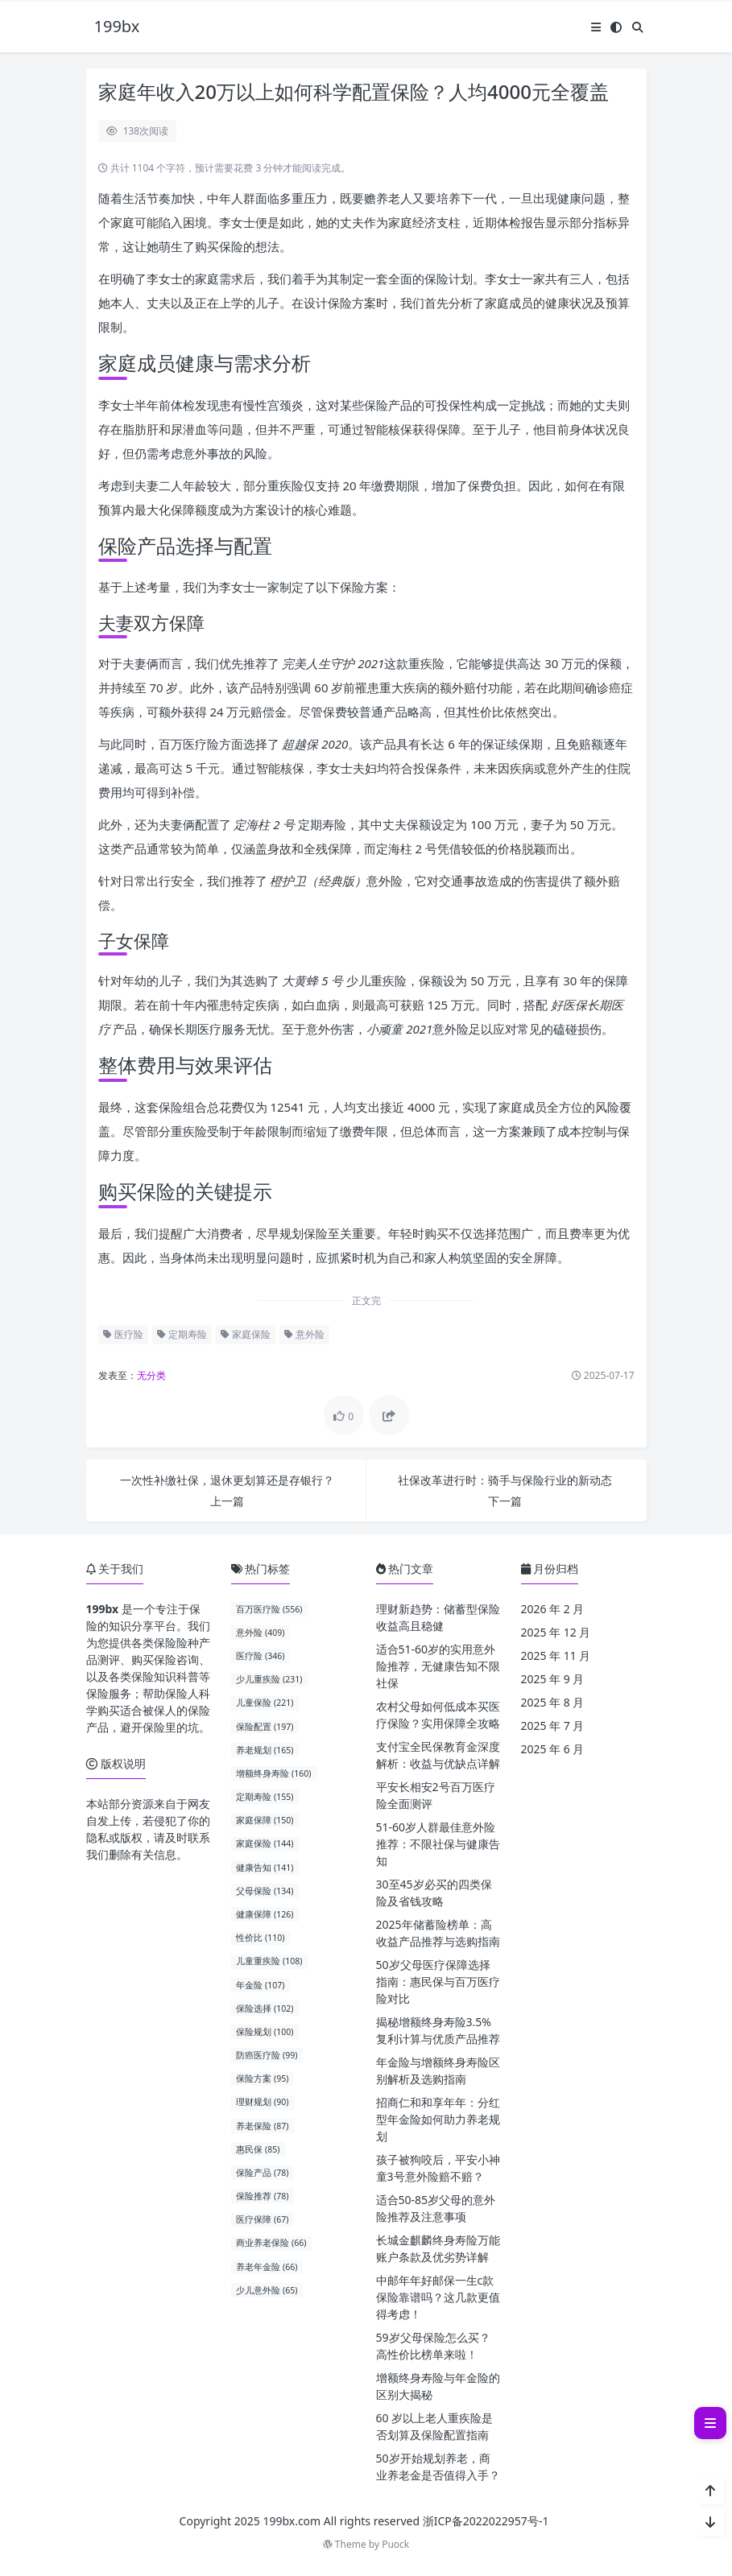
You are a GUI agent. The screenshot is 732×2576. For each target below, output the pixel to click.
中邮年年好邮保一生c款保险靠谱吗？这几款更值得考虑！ (438, 2297)
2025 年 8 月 (553, 1702)
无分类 (151, 1375)
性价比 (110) (260, 1937)
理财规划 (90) (262, 2101)
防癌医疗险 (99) (266, 2055)
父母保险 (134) (264, 1891)
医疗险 (123, 1334)
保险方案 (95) (262, 2078)
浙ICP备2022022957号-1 (486, 2521)
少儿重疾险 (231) (269, 1679)
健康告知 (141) (264, 1867)
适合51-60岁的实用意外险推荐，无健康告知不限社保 (438, 1665)
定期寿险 (182, 1334)
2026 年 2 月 (553, 1608)
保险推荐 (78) (262, 2196)
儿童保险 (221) (264, 1702)
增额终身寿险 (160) (273, 1773)
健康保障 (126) (264, 1914)
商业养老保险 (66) (271, 2242)
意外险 (304, 1334)
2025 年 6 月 (553, 1749)
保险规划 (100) (264, 2031)
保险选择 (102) (264, 2008)
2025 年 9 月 (553, 1678)
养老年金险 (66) (266, 2267)
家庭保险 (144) (264, 1843)
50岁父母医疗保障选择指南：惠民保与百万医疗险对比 (438, 1981)
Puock (395, 2544)
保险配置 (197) (264, 1726)
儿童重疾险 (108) (269, 1961)
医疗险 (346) (260, 1656)
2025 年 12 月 (556, 1632)
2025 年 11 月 (556, 1655)
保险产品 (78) (262, 2172)
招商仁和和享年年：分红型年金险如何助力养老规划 (438, 2119)
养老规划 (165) (264, 1750)
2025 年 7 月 (553, 1725)
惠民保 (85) (257, 2149)
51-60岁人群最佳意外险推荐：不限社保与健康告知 (438, 1843)
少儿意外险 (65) (266, 2290)
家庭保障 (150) (264, 1820)
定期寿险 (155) (264, 1796)
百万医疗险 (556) (269, 1609)
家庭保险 (246, 1334)
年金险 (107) (260, 1985)
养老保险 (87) (262, 2126)
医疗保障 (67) (262, 2219)
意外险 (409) (260, 1632)
